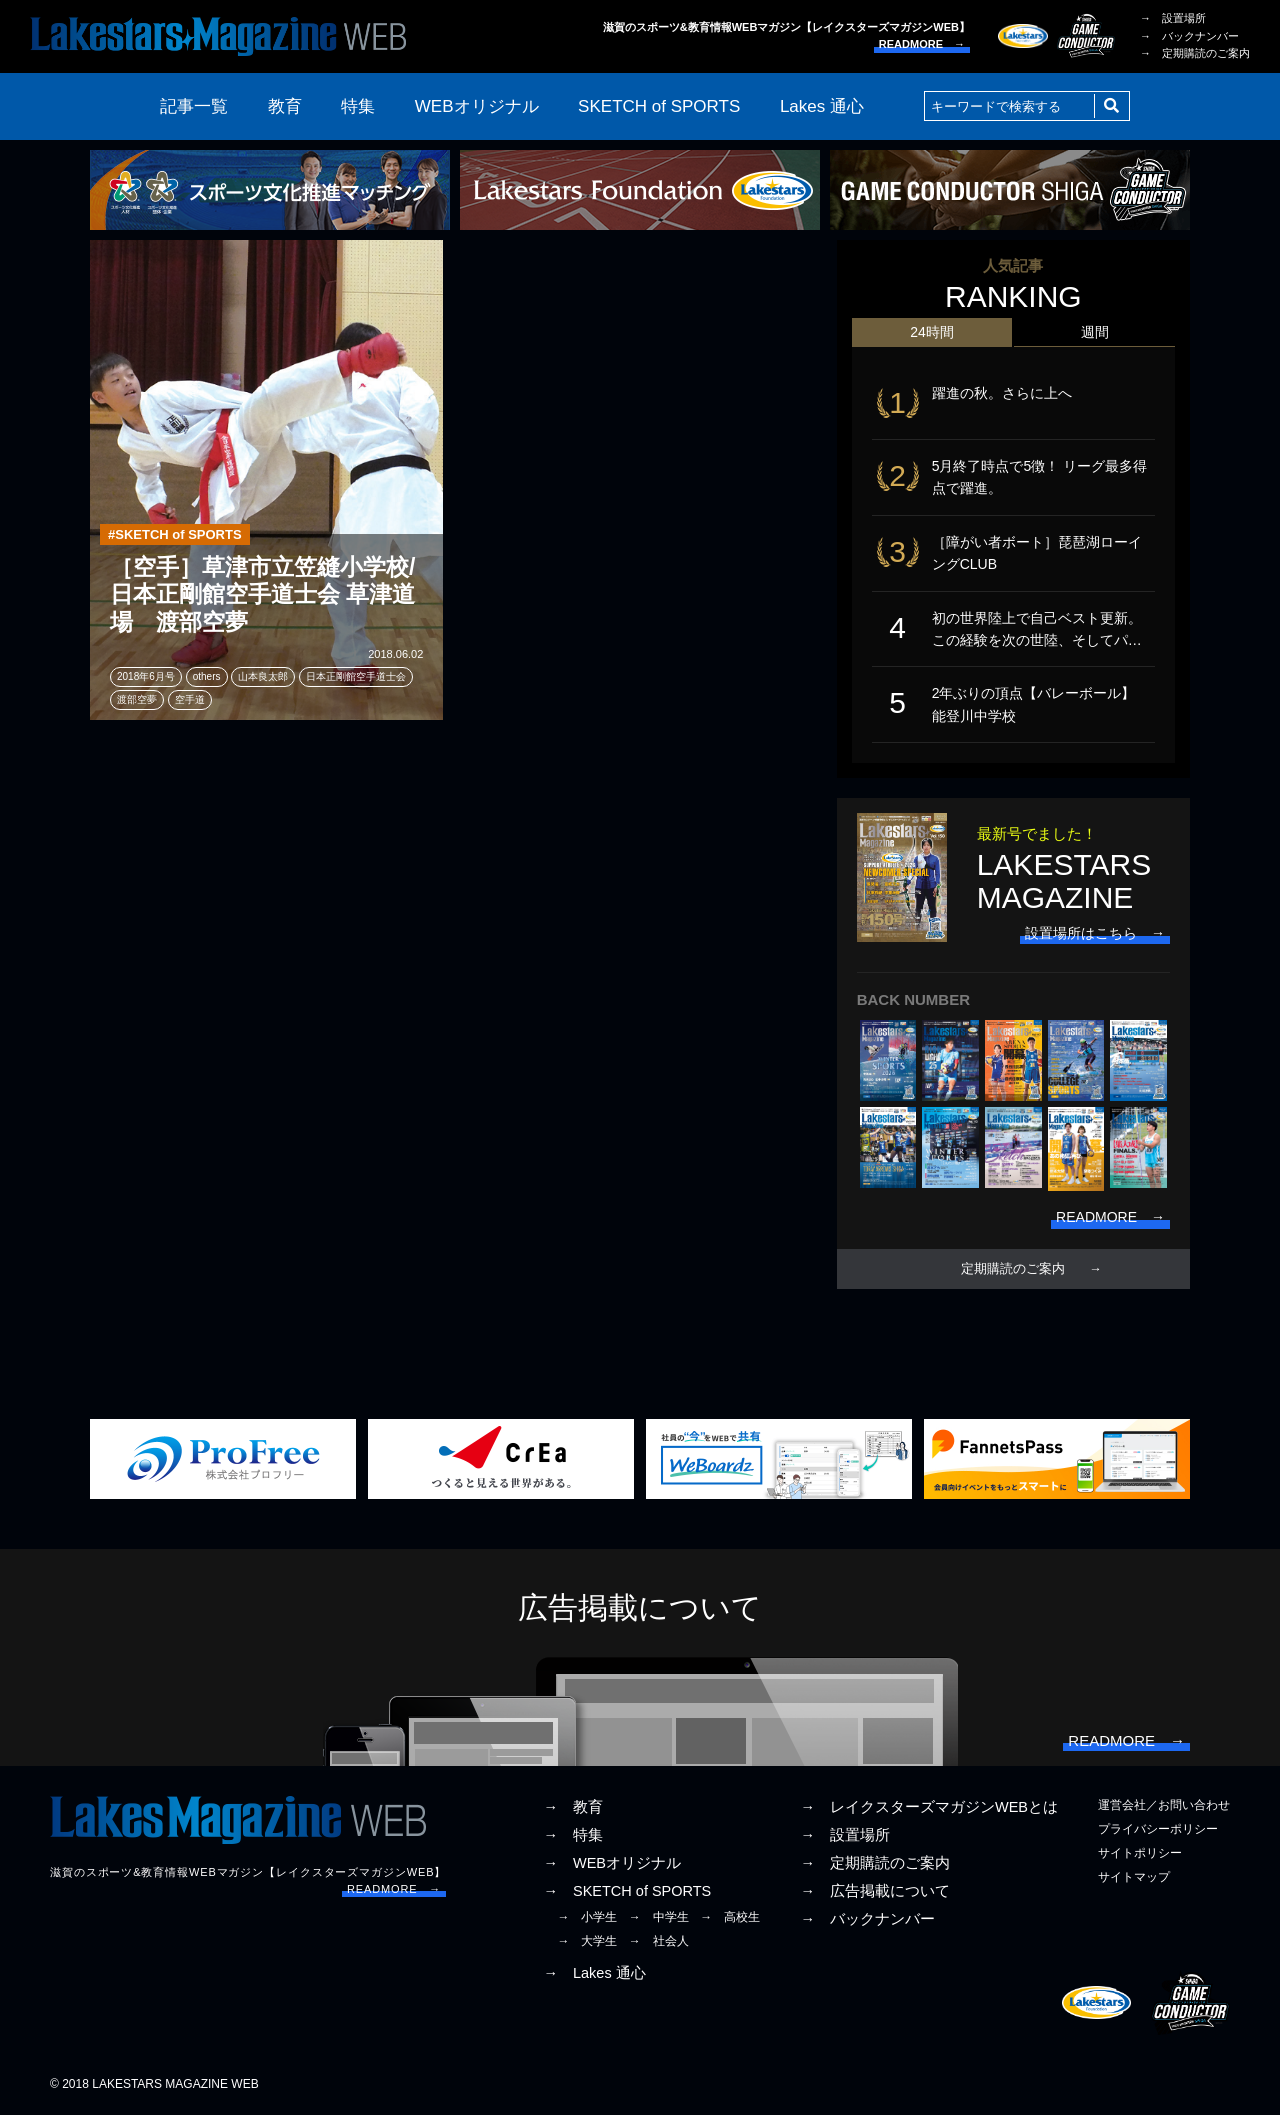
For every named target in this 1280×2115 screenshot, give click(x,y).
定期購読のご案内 (1013, 1269)
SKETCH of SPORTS (659, 106)
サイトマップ (1134, 1877)
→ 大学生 (587, 1941)
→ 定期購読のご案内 (1195, 53)
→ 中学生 (659, 1917)
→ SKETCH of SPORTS (627, 1891)
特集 (358, 106)
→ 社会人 (659, 1941)
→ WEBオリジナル (612, 1863)
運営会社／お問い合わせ (1164, 1805)
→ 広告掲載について (875, 1891)
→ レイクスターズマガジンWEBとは (929, 1807)
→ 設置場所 (1173, 18)
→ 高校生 (730, 1917)
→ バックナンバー (1189, 36)
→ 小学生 (587, 1917)
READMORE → (922, 44)
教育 (285, 106)
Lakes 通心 (822, 106)
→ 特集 (573, 1835)
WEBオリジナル (477, 106)
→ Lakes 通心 (594, 1973)
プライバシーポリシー (1158, 1829)
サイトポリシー (1140, 1853)
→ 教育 (573, 1807)
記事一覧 (194, 106)
